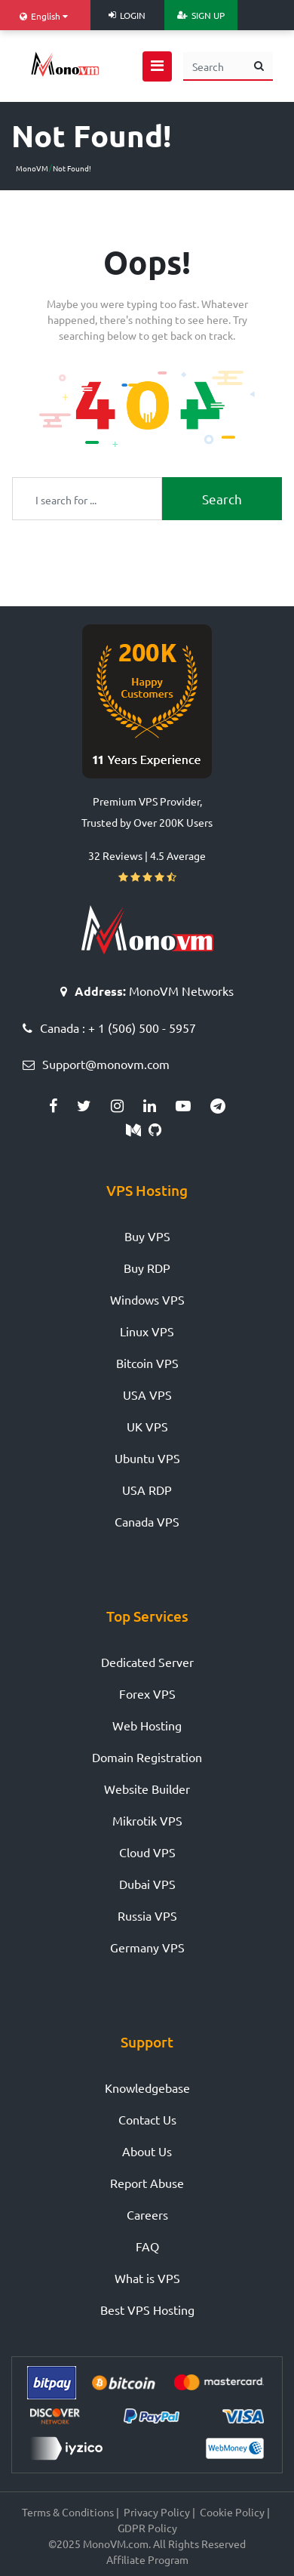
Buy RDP (147, 1267)
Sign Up (201, 15)
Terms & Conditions (68, 2512)
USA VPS (147, 1394)
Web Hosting (147, 1725)
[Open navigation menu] (157, 66)
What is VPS (147, 2277)
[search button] (259, 66)
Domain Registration (147, 1756)
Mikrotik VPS (147, 1820)
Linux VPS (147, 1331)
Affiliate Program (147, 2559)
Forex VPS (147, 1693)
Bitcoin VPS (147, 1362)
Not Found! (72, 168)
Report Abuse (147, 2182)
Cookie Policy (232, 2512)
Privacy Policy (157, 2512)
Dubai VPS (147, 1883)
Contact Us (147, 2119)
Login (127, 15)
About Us (147, 2150)
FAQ (147, 2246)
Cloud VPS (147, 1852)
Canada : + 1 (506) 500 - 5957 (118, 1027)
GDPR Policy (147, 2527)
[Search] (214, 66)
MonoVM (32, 168)
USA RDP (147, 1489)
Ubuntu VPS (147, 1457)
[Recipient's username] (87, 498)
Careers (147, 2214)
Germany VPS (147, 1947)
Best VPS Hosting (147, 2309)
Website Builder (147, 1788)
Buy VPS (147, 1235)
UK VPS (147, 1426)
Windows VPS (147, 1299)
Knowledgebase (147, 2087)
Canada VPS (147, 1521)
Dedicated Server (147, 1661)
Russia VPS (147, 1915)
